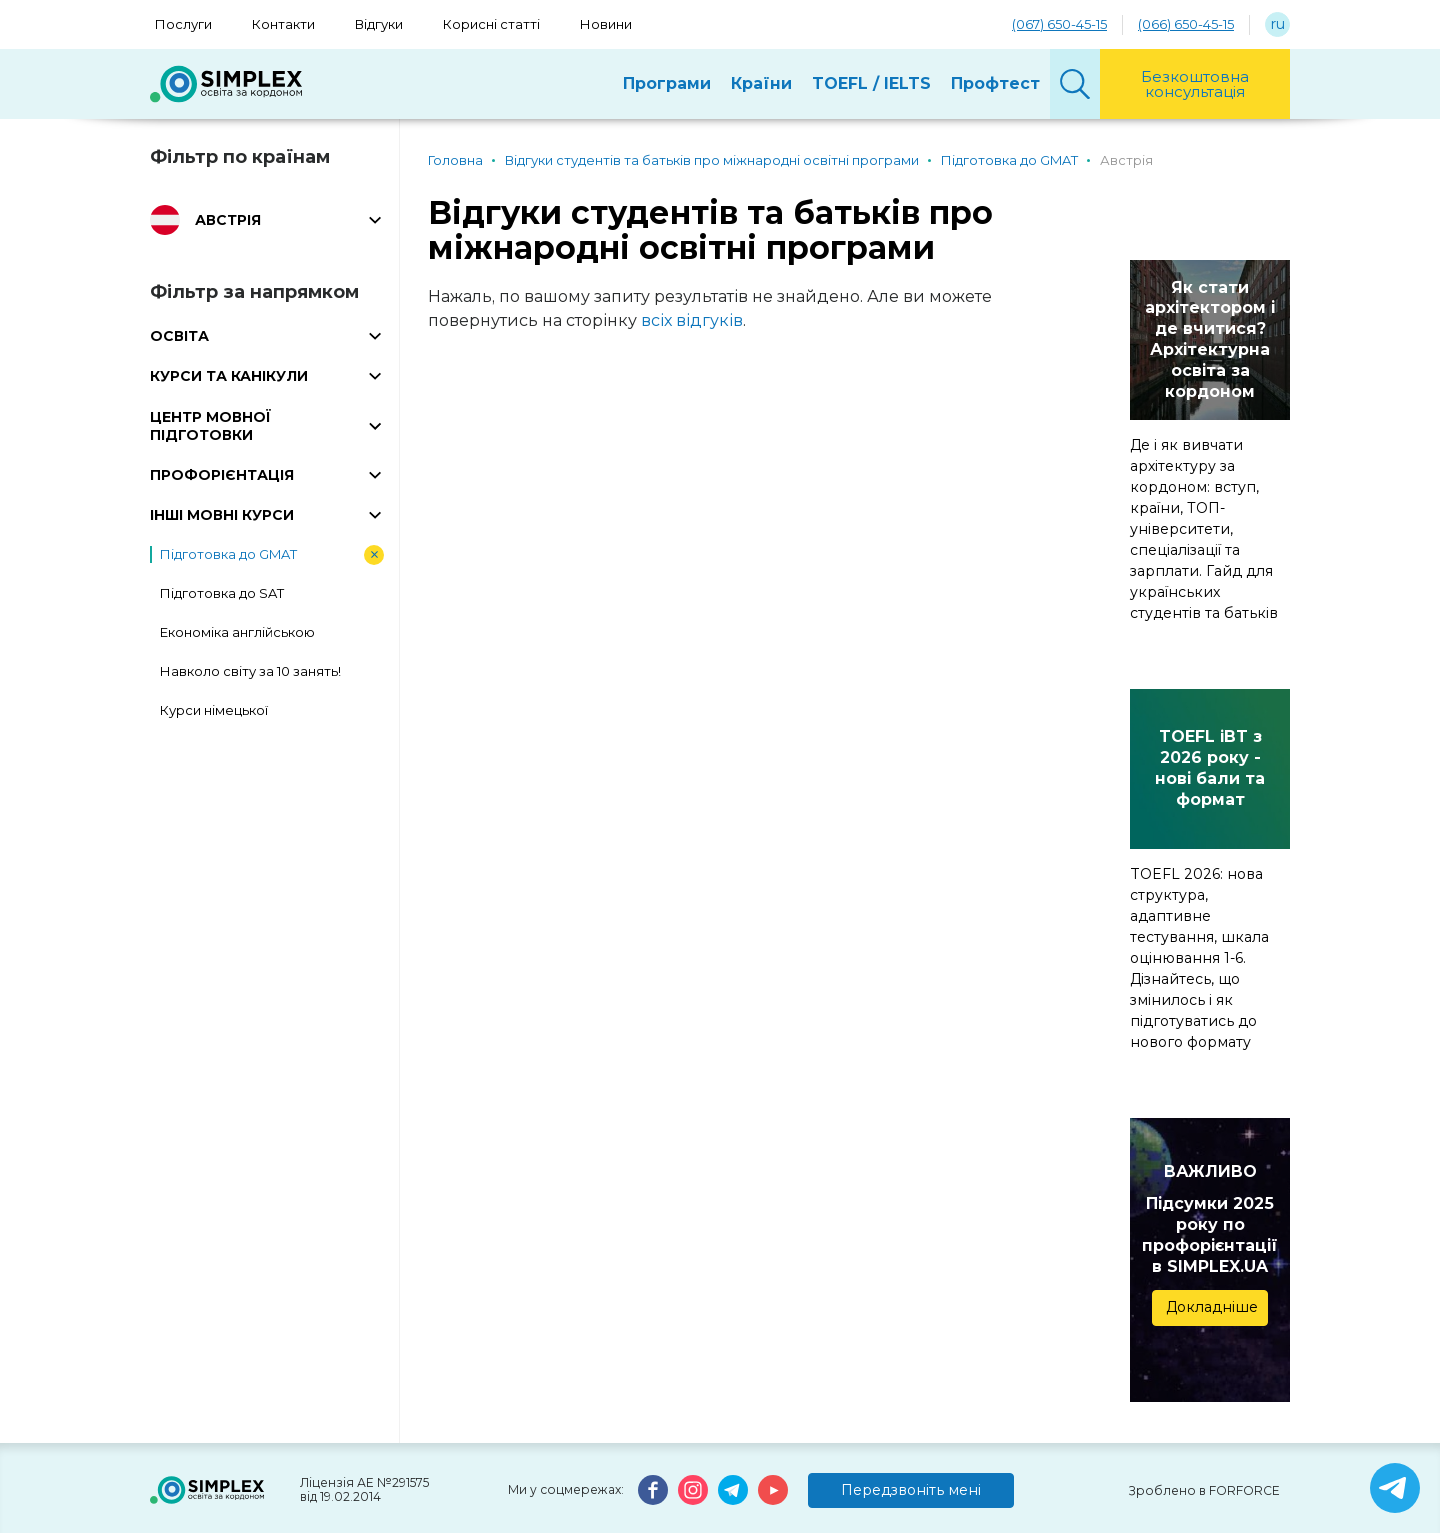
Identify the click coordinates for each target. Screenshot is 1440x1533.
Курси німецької (214, 710)
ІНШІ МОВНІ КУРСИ (222, 515)
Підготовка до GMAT (228, 554)
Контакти (283, 24)
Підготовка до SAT (222, 593)
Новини (606, 24)
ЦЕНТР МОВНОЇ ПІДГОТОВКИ (210, 426)
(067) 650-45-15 (1059, 24)
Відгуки (379, 24)
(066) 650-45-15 (1186, 24)
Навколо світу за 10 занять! (250, 671)
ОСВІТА (179, 336)
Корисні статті (491, 24)
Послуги (183, 24)
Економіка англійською (237, 632)
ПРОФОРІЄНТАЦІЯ (222, 475)
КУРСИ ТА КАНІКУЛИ (229, 376)
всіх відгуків (692, 320)
